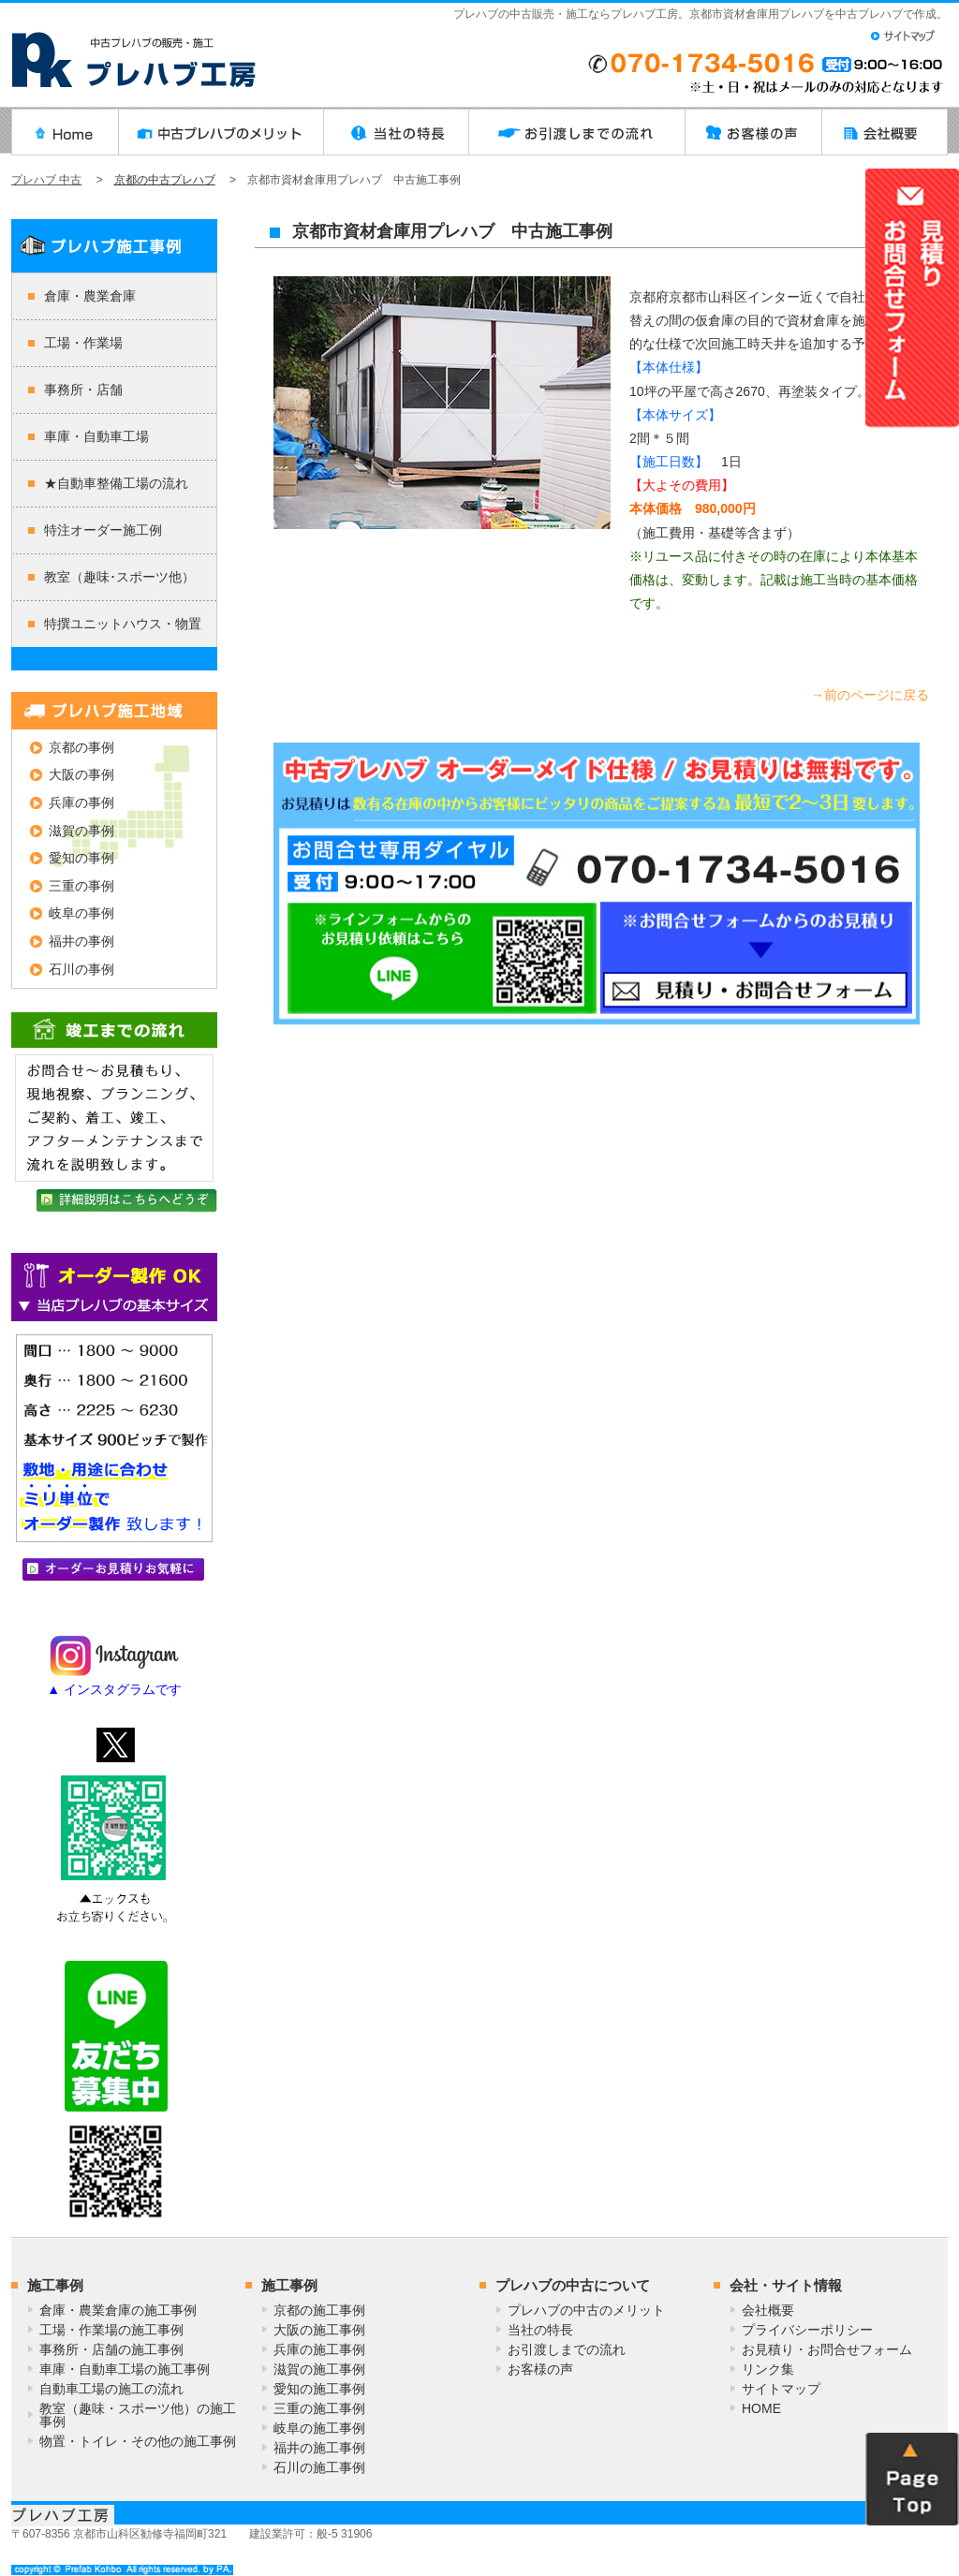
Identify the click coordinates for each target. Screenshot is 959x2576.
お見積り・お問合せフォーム (827, 2349)
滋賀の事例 (81, 830)
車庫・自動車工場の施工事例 (124, 2369)
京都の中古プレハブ (164, 179)
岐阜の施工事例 (319, 2428)
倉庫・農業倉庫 (90, 295)
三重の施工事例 (319, 2408)
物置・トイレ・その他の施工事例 (137, 2441)
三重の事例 (81, 885)
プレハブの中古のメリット (586, 2310)
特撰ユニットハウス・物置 (122, 623)
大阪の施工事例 (319, 2329)
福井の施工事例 (319, 2447)
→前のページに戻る (870, 694)
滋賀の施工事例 (319, 2369)
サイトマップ (781, 2388)
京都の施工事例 (319, 2310)
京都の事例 (81, 747)
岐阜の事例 (81, 912)
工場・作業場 (83, 342)
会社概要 (768, 2310)
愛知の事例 (81, 857)
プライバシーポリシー (807, 2329)
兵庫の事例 (81, 802)
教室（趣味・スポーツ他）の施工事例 (137, 2415)
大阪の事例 (81, 774)
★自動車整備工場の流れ (116, 483)
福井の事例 (81, 941)
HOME (761, 2408)
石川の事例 (81, 969)
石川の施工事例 (319, 2467)
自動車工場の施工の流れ (111, 2388)
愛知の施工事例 (319, 2388)
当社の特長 (540, 2329)
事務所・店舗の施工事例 (111, 2349)
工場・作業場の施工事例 (111, 2329)
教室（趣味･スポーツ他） (119, 576)
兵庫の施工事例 (319, 2349)
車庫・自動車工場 (96, 436)
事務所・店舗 (83, 389)
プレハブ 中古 (46, 179)
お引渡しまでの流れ (567, 2349)
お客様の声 (540, 2369)
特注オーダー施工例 (103, 530)
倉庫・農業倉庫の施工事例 (118, 2310)
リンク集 (768, 2369)
